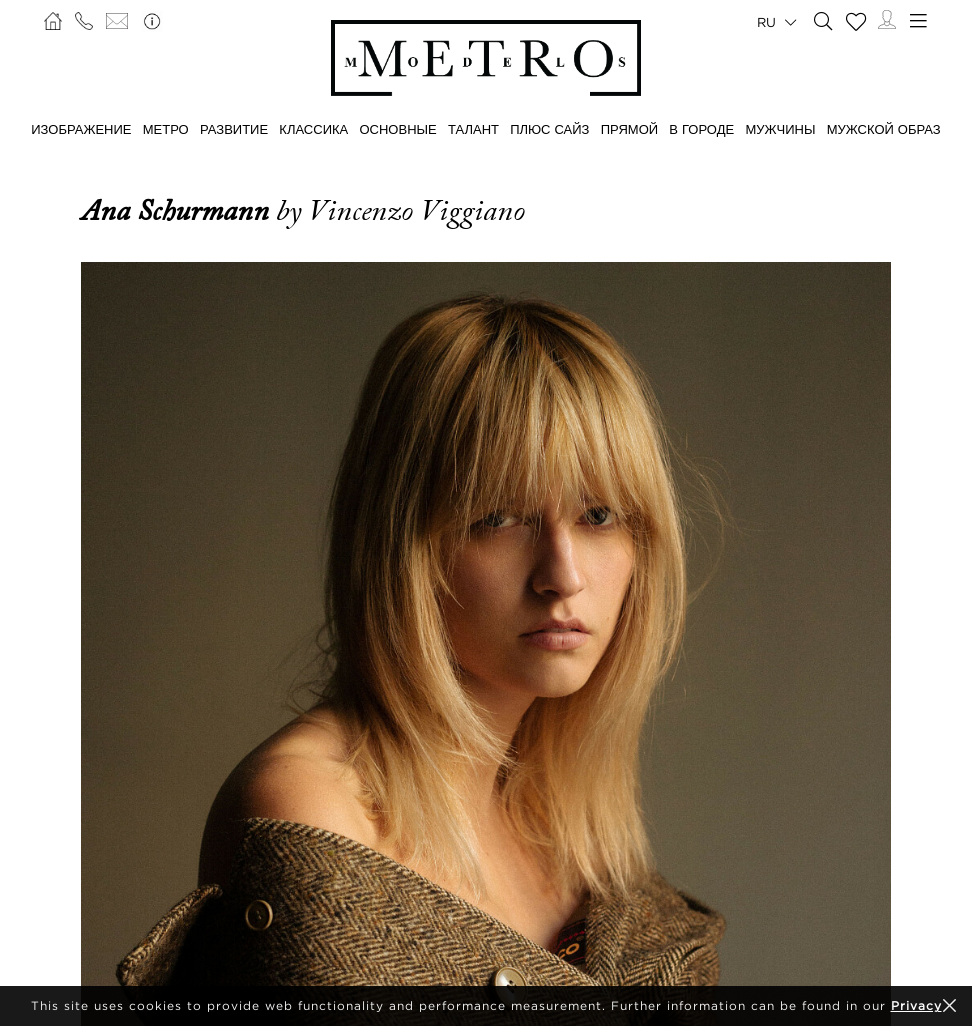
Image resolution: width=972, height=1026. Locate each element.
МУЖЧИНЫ (780, 129)
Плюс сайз (549, 129)
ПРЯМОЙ (629, 129)
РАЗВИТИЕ (234, 129)
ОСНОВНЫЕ (397, 129)
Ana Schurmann (178, 211)
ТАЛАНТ (473, 129)
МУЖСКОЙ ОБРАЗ (884, 129)
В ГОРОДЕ (701, 129)
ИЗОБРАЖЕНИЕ (81, 129)
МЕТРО (166, 129)
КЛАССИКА (313, 129)
